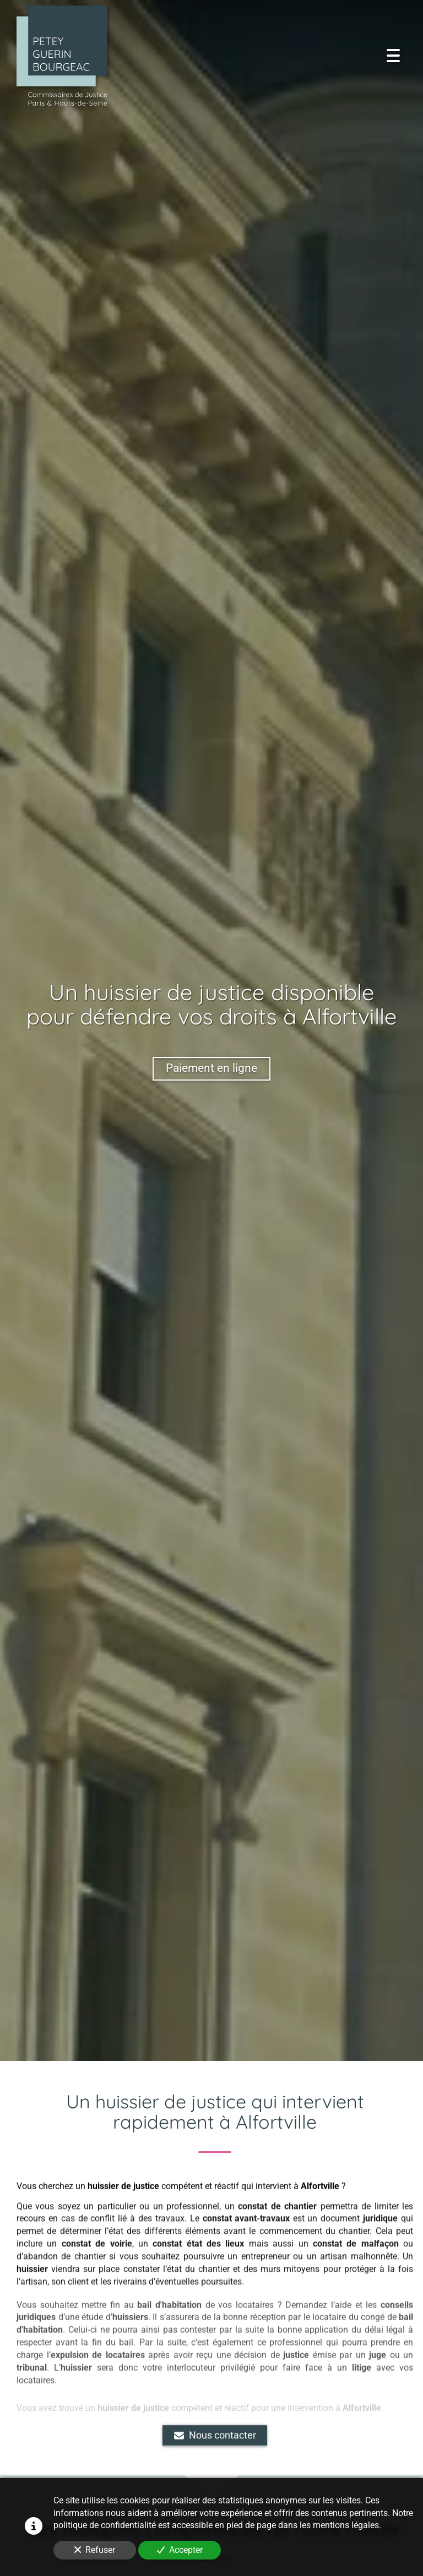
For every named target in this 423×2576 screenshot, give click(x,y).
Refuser (94, 2550)
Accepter (180, 2550)
